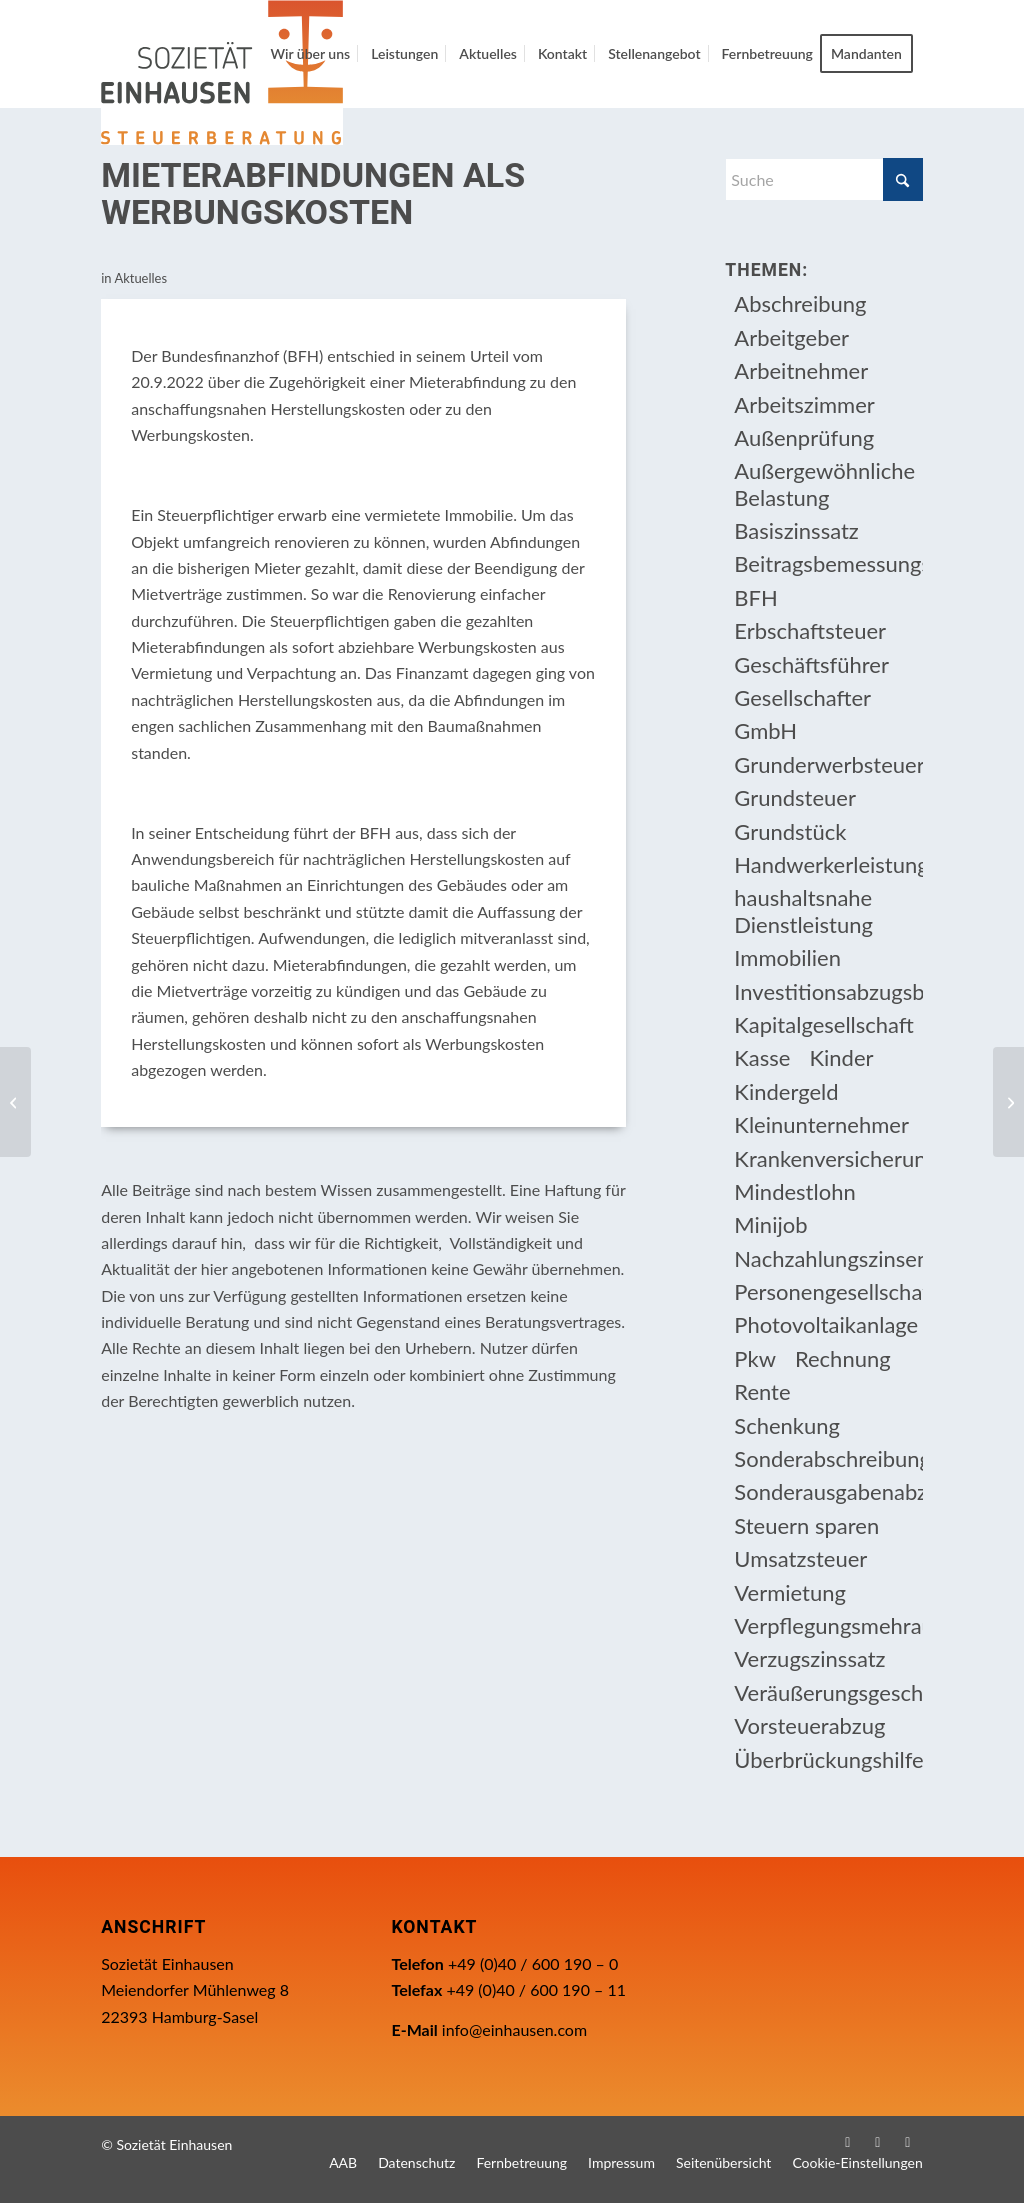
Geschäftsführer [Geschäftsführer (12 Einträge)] (811, 664)
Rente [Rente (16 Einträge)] (762, 1391)
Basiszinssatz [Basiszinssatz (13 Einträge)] (796, 530)
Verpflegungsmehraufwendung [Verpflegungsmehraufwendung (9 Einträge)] (828, 1625)
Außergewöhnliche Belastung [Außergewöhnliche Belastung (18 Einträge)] (824, 483)
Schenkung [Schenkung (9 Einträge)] (787, 1425)
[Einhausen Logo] (222, 72)
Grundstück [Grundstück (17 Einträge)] (790, 831)
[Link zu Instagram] (878, 2142)
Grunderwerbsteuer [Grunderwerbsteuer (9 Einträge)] (828, 764)
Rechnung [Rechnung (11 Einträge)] (843, 1358)
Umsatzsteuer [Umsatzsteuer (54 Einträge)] (800, 1558)
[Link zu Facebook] (848, 2142)
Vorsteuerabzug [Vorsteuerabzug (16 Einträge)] (809, 1725)
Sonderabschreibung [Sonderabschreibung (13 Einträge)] (828, 1458)
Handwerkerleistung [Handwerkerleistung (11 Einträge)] (828, 864)
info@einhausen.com (514, 2029)
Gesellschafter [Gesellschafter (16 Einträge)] (802, 697)
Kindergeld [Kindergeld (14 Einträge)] (786, 1091)
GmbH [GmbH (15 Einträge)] (765, 730)
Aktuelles (140, 278)
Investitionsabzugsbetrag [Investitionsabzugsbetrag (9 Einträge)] (828, 991)
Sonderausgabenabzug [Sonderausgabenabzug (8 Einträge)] (828, 1491)
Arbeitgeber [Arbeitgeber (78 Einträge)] (791, 337)
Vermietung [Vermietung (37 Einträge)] (790, 1592)
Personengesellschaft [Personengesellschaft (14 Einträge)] (828, 1291)
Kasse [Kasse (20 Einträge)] (762, 1057)
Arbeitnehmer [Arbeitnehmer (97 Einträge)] (801, 370)
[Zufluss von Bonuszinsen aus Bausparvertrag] (1008, 1102)
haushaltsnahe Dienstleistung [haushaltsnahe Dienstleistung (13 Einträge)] (803, 910)
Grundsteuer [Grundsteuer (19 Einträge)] (795, 797)
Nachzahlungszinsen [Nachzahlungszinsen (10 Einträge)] (828, 1258)
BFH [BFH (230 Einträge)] (755, 597)
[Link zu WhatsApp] (908, 2142)
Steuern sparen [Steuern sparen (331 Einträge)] (806, 1525)
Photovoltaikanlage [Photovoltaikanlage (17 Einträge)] (826, 1324)
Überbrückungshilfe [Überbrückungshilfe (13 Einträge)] (828, 1759)
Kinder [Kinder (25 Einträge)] (841, 1057)
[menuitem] (310, 54)
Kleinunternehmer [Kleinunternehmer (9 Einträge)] (821, 1124)
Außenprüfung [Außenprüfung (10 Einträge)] (804, 437)
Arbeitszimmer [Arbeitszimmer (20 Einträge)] (804, 404)
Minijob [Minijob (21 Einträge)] (770, 1224)
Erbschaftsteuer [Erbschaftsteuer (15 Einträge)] (810, 630)
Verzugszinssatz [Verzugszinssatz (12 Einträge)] (809, 1658)
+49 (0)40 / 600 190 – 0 (533, 1963)
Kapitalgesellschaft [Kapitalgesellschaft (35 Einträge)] (824, 1024)
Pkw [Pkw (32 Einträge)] (755, 1358)
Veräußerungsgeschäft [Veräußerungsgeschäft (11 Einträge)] (828, 1692)
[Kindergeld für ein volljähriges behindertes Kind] (15, 1102)
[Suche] (823, 179)
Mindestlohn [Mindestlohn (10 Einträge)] (794, 1191)
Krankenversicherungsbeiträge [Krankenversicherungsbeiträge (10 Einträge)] (828, 1158)
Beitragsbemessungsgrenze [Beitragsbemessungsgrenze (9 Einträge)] (828, 563)
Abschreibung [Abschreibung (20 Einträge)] (800, 303)
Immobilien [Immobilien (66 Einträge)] (787, 957)
